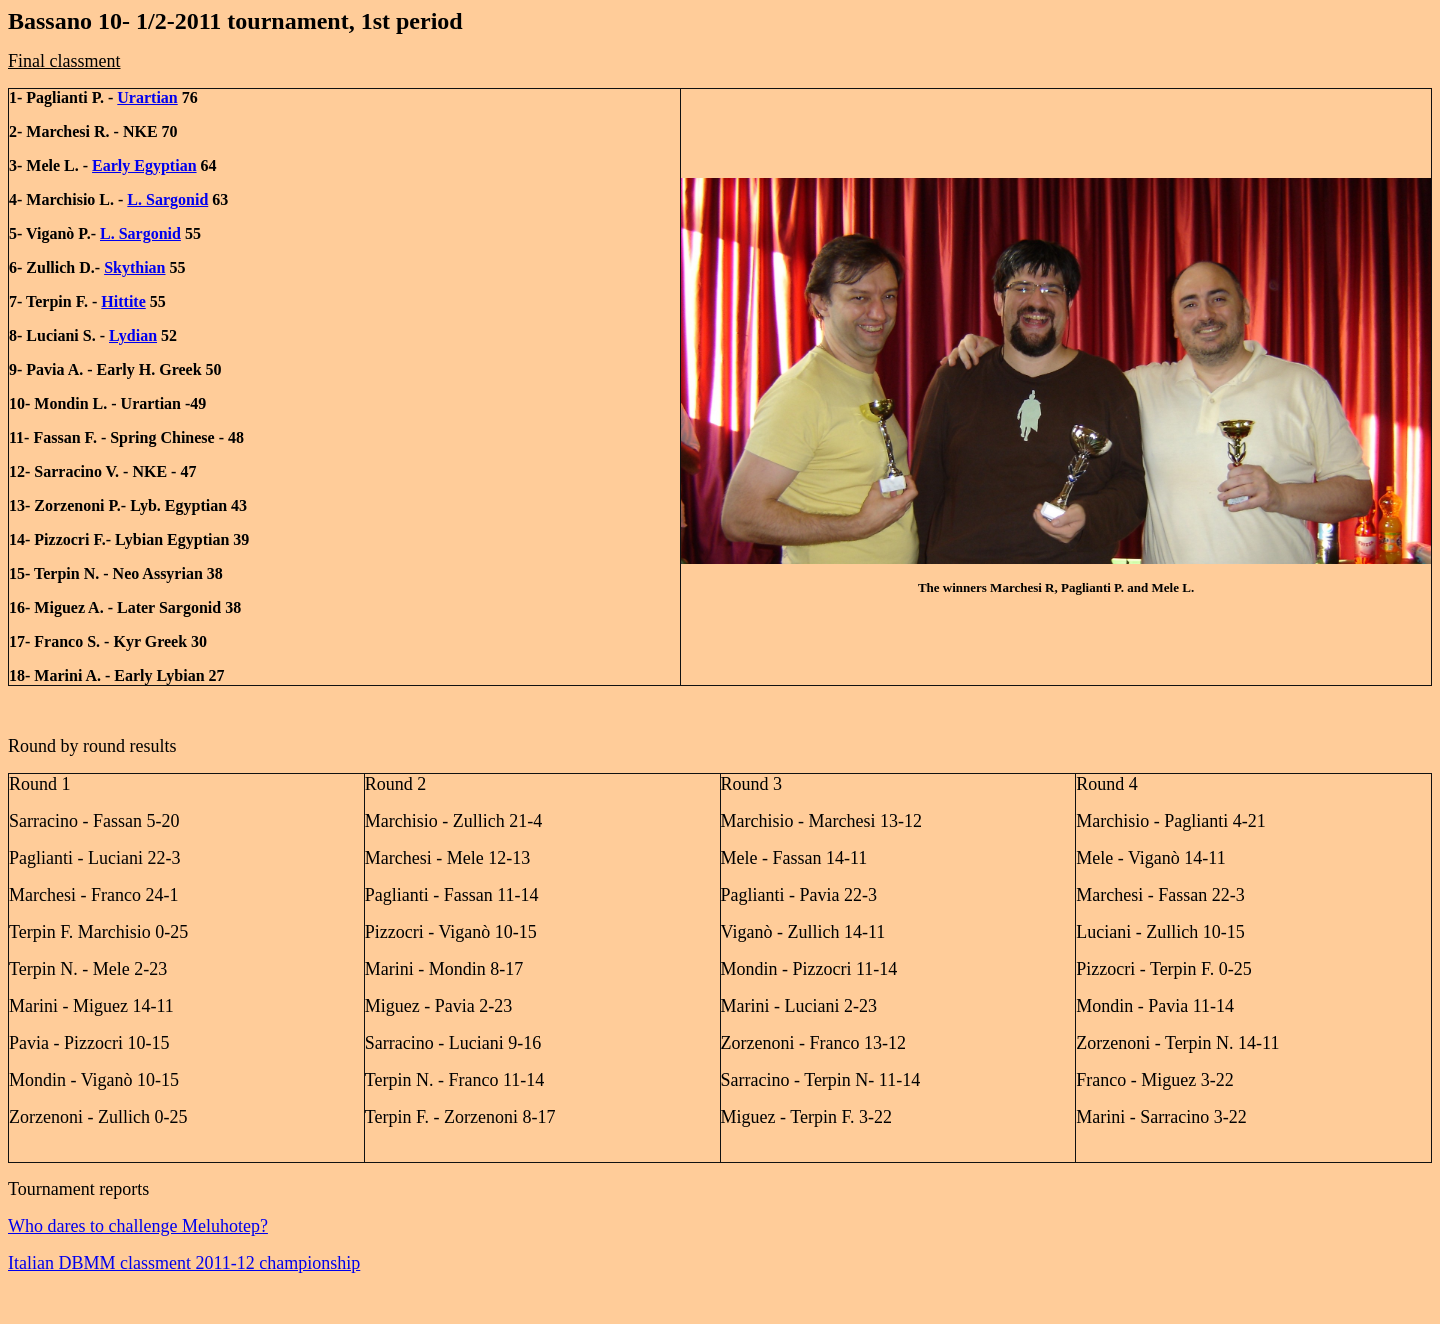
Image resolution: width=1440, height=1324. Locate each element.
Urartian (147, 97)
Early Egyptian (144, 165)
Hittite (123, 301)
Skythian (134, 267)
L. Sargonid (167, 199)
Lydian (133, 335)
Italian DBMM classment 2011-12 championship (184, 1263)
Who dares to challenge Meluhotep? (138, 1226)
